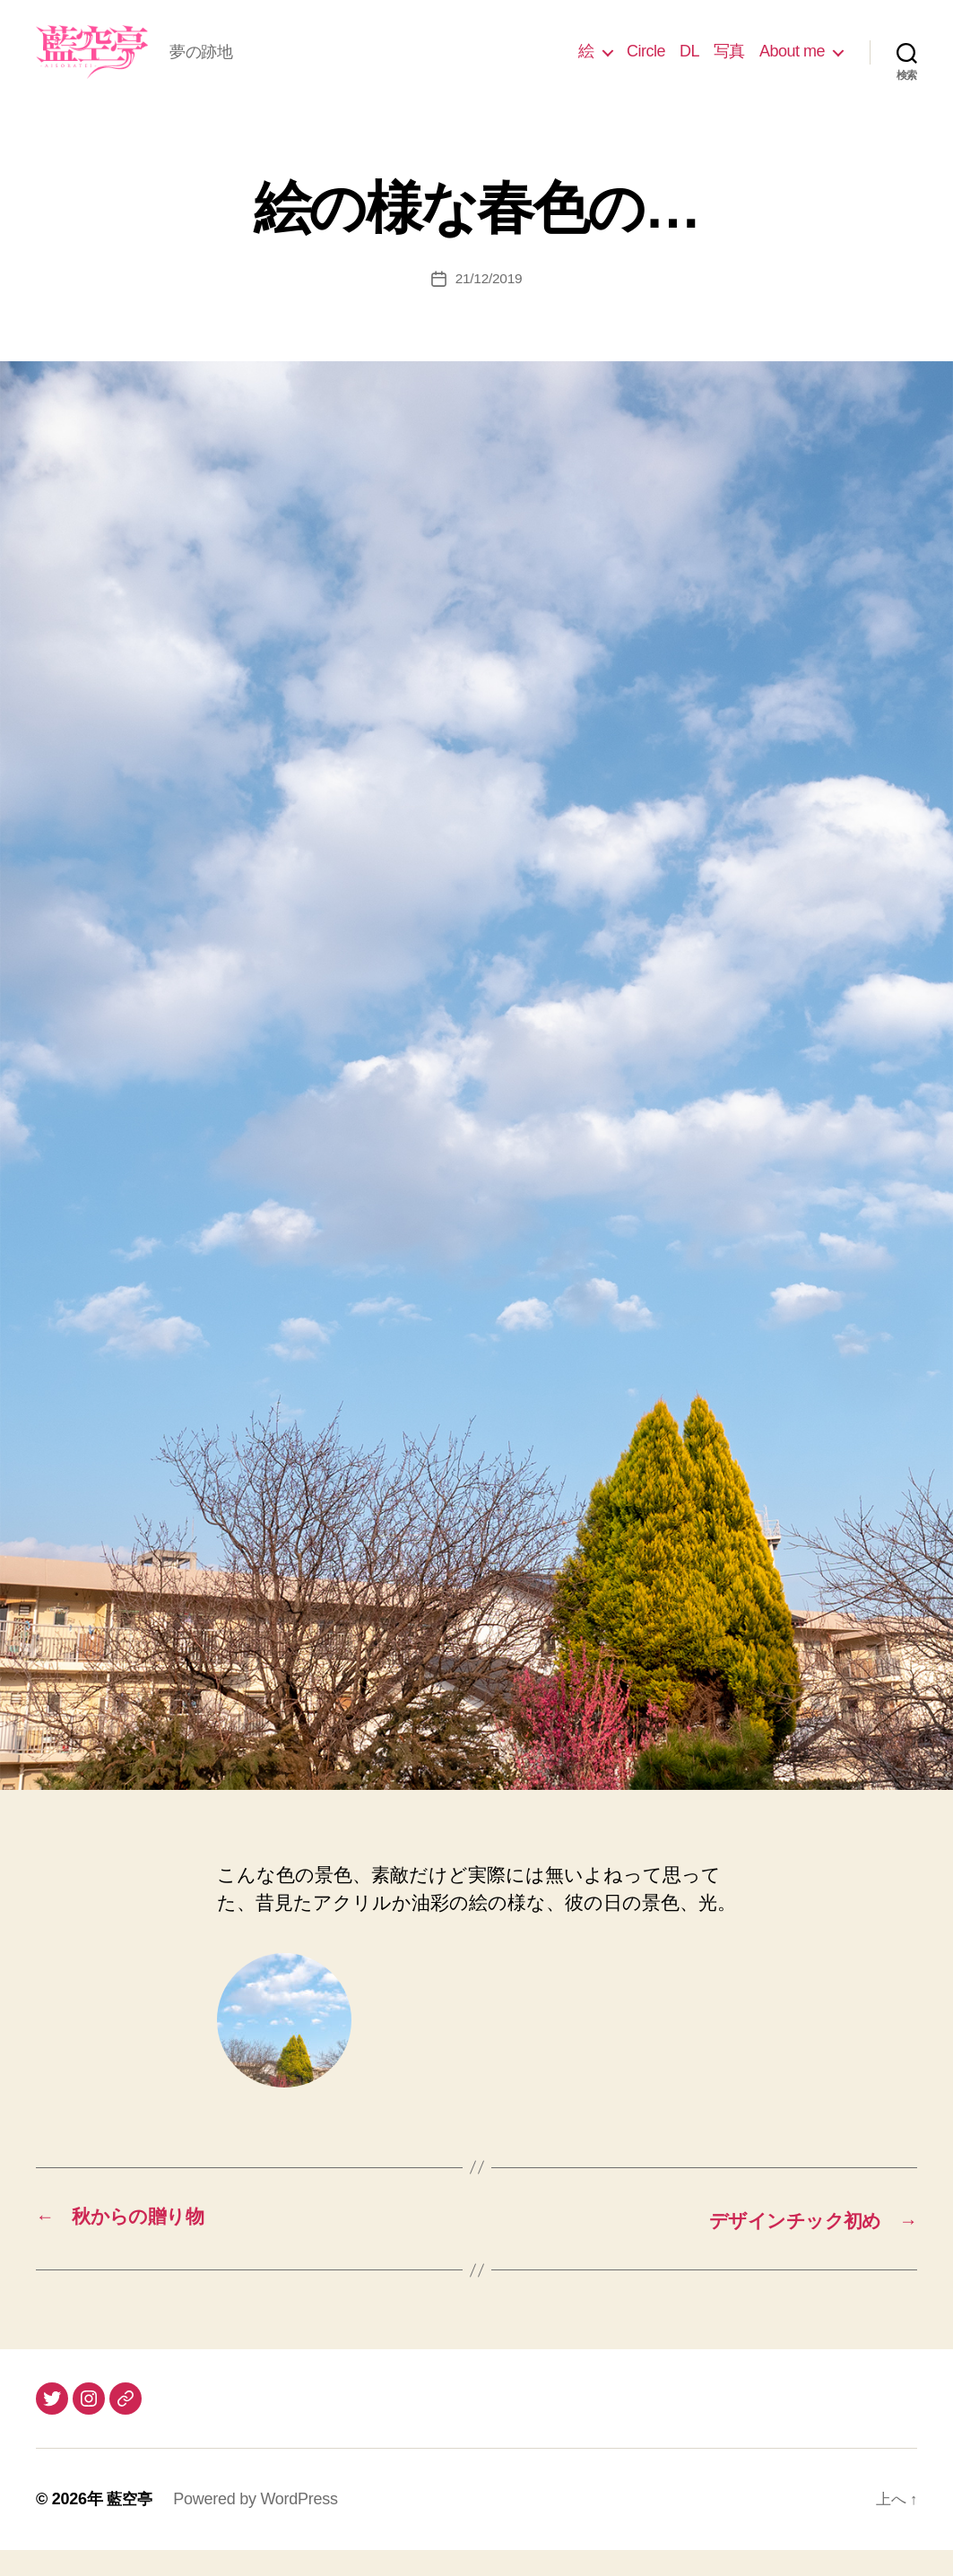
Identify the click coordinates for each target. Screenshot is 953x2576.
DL (689, 64)
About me (792, 64)
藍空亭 (130, 2525)
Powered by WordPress (258, 2525)
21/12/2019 (488, 305)
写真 (729, 64)
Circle (646, 64)
